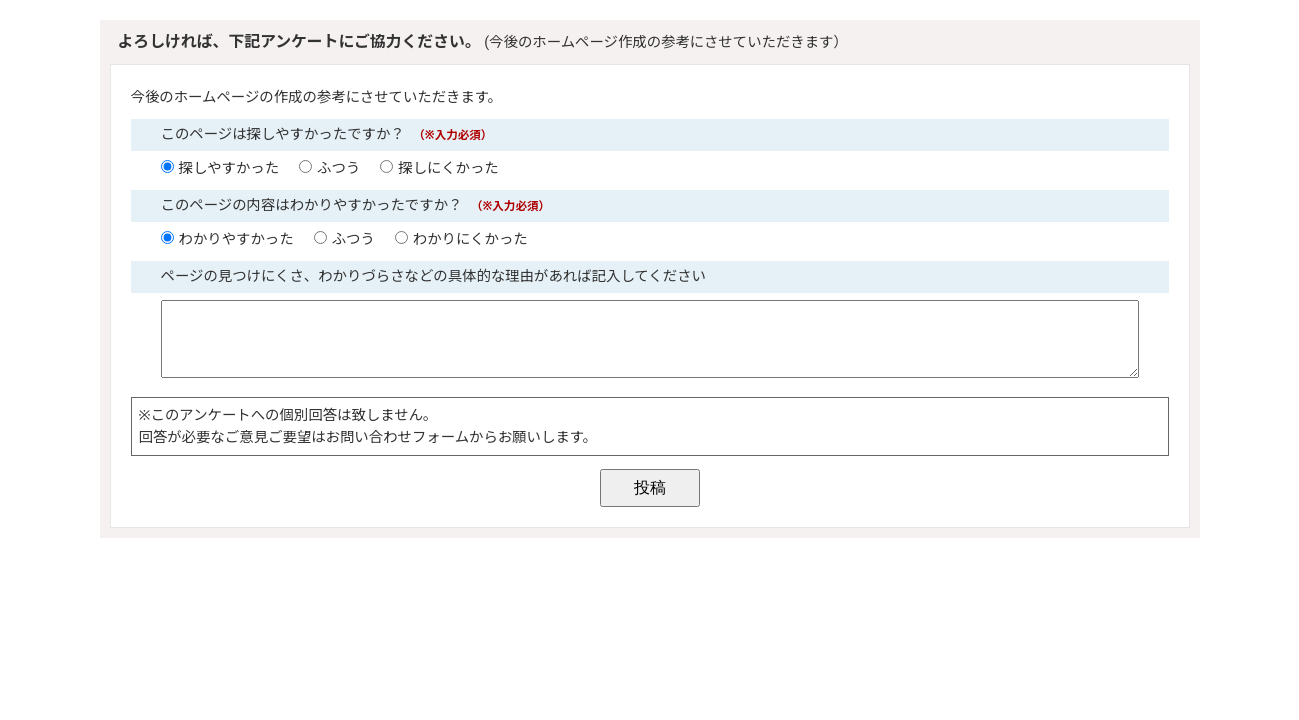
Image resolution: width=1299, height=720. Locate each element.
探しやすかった (229, 168)
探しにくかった (448, 168)
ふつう (338, 168)
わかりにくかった (470, 239)
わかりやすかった (236, 239)
